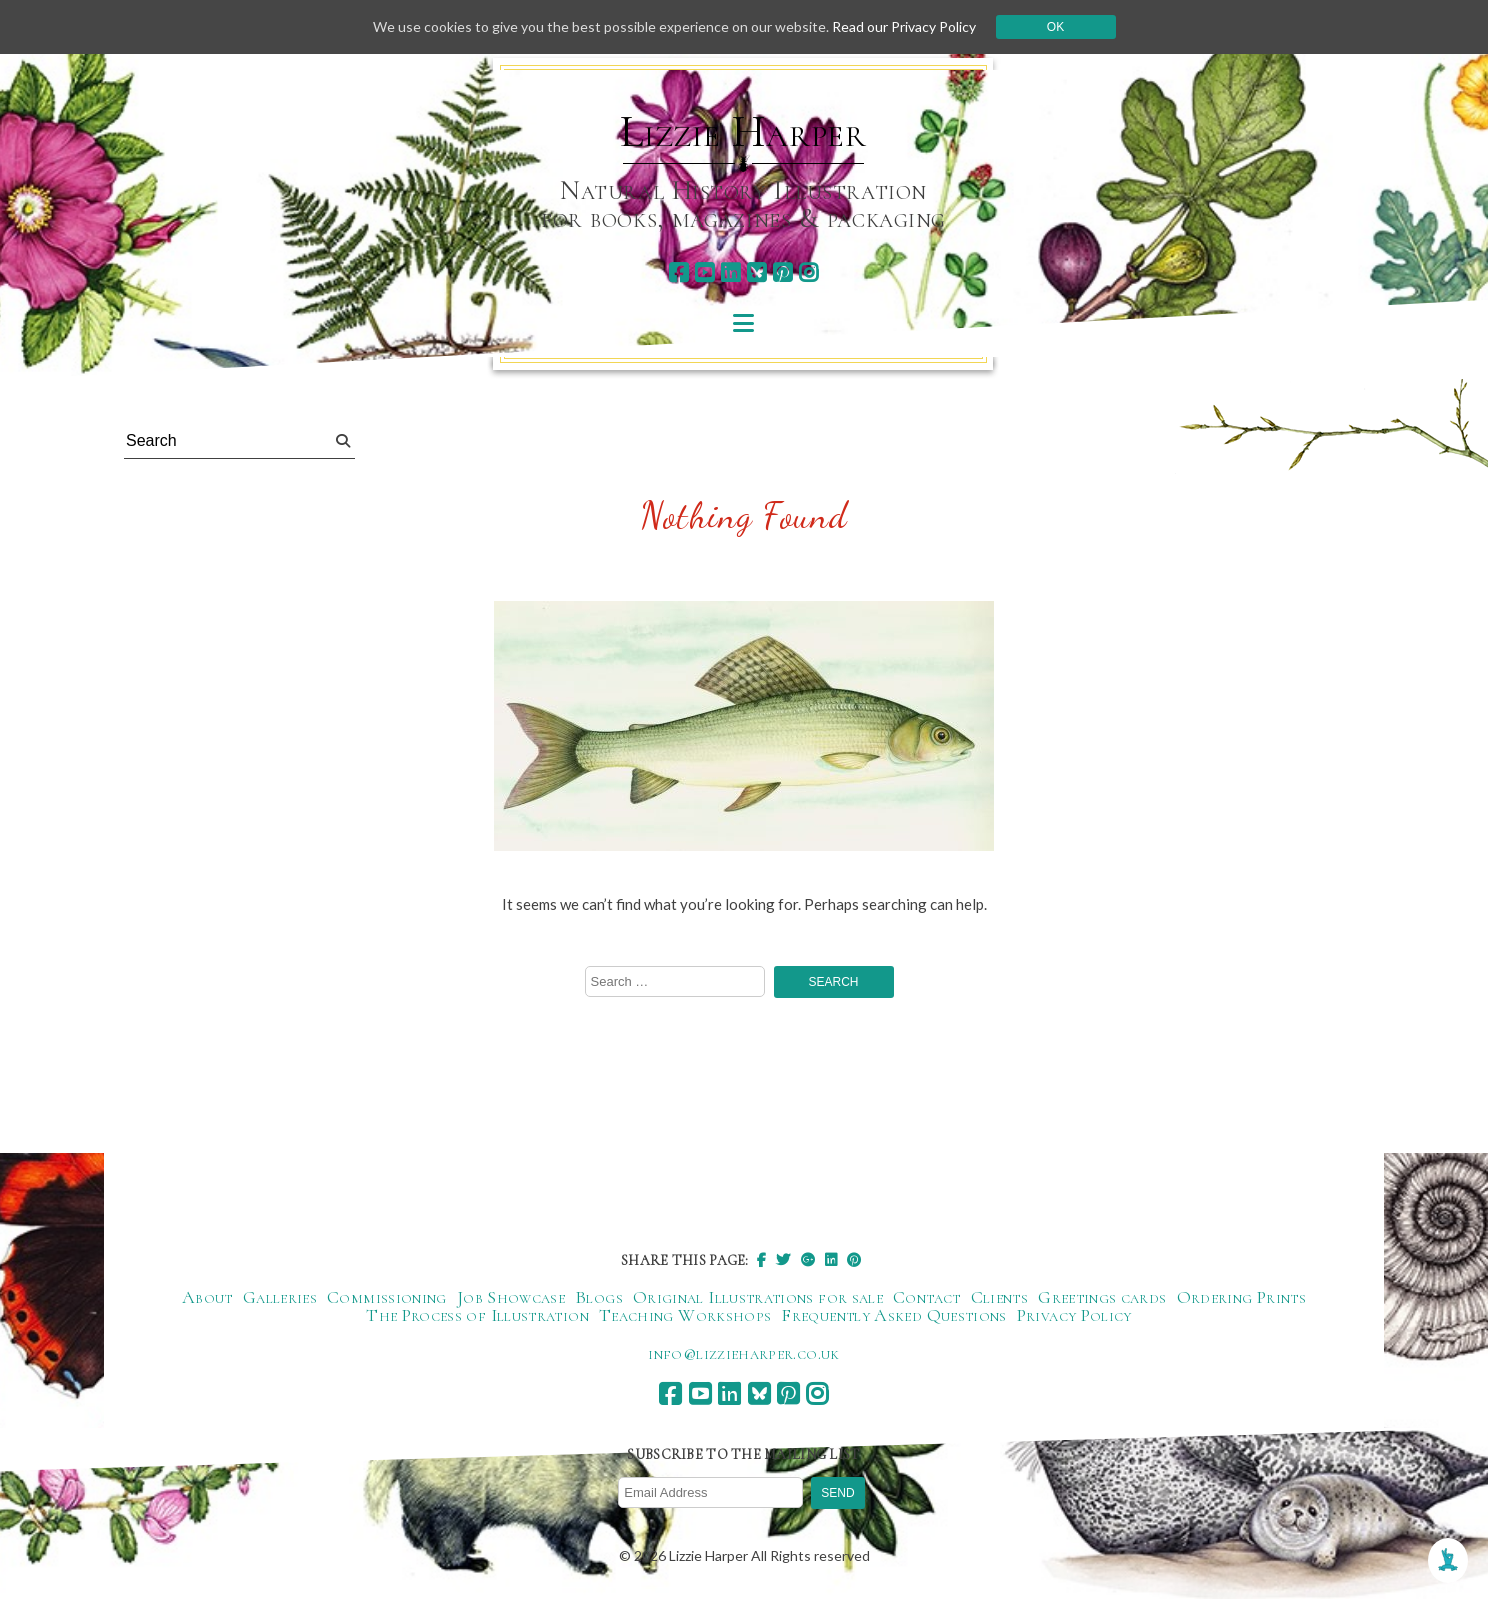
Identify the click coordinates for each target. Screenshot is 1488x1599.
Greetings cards (1102, 1297)
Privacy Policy (1074, 1315)
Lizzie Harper (743, 132)
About (207, 1297)
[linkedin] (730, 272)
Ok (1055, 27)
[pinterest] (782, 272)
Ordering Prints (1241, 1297)
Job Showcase (511, 1297)
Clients (1000, 1297)
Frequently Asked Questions (893, 1315)
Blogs (599, 1297)
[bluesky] (756, 272)
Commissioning (387, 1297)
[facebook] (678, 272)
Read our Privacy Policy (904, 26)
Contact (927, 1297)
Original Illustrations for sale (758, 1297)
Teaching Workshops (685, 1315)
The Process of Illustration (477, 1315)
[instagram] (808, 272)
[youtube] (704, 272)
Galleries (280, 1297)
